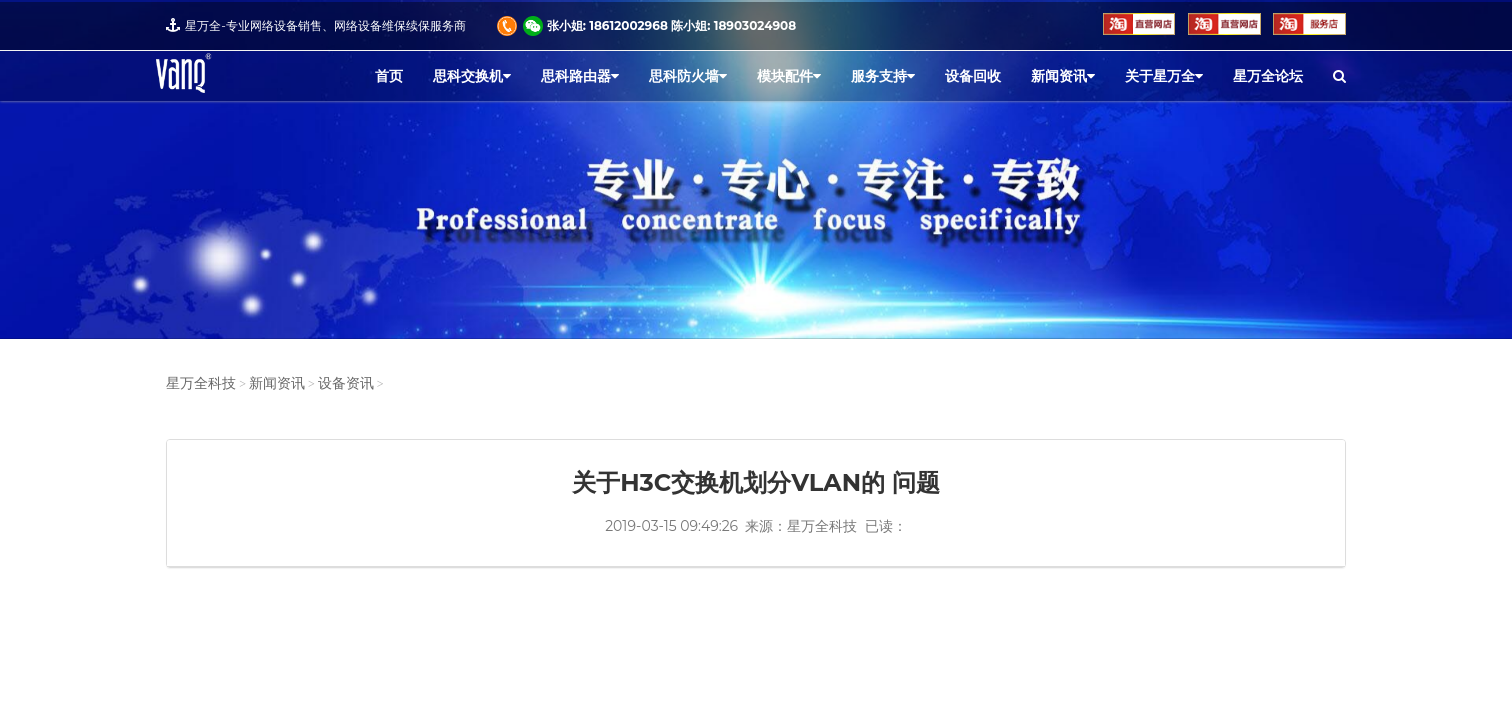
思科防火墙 (688, 76)
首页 (389, 76)
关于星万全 (1164, 76)
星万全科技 (201, 383)
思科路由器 (580, 76)
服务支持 (883, 76)
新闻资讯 (1063, 76)
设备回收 (973, 76)
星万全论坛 (1268, 76)
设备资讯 (346, 383)
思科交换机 (472, 76)
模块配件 (789, 76)
